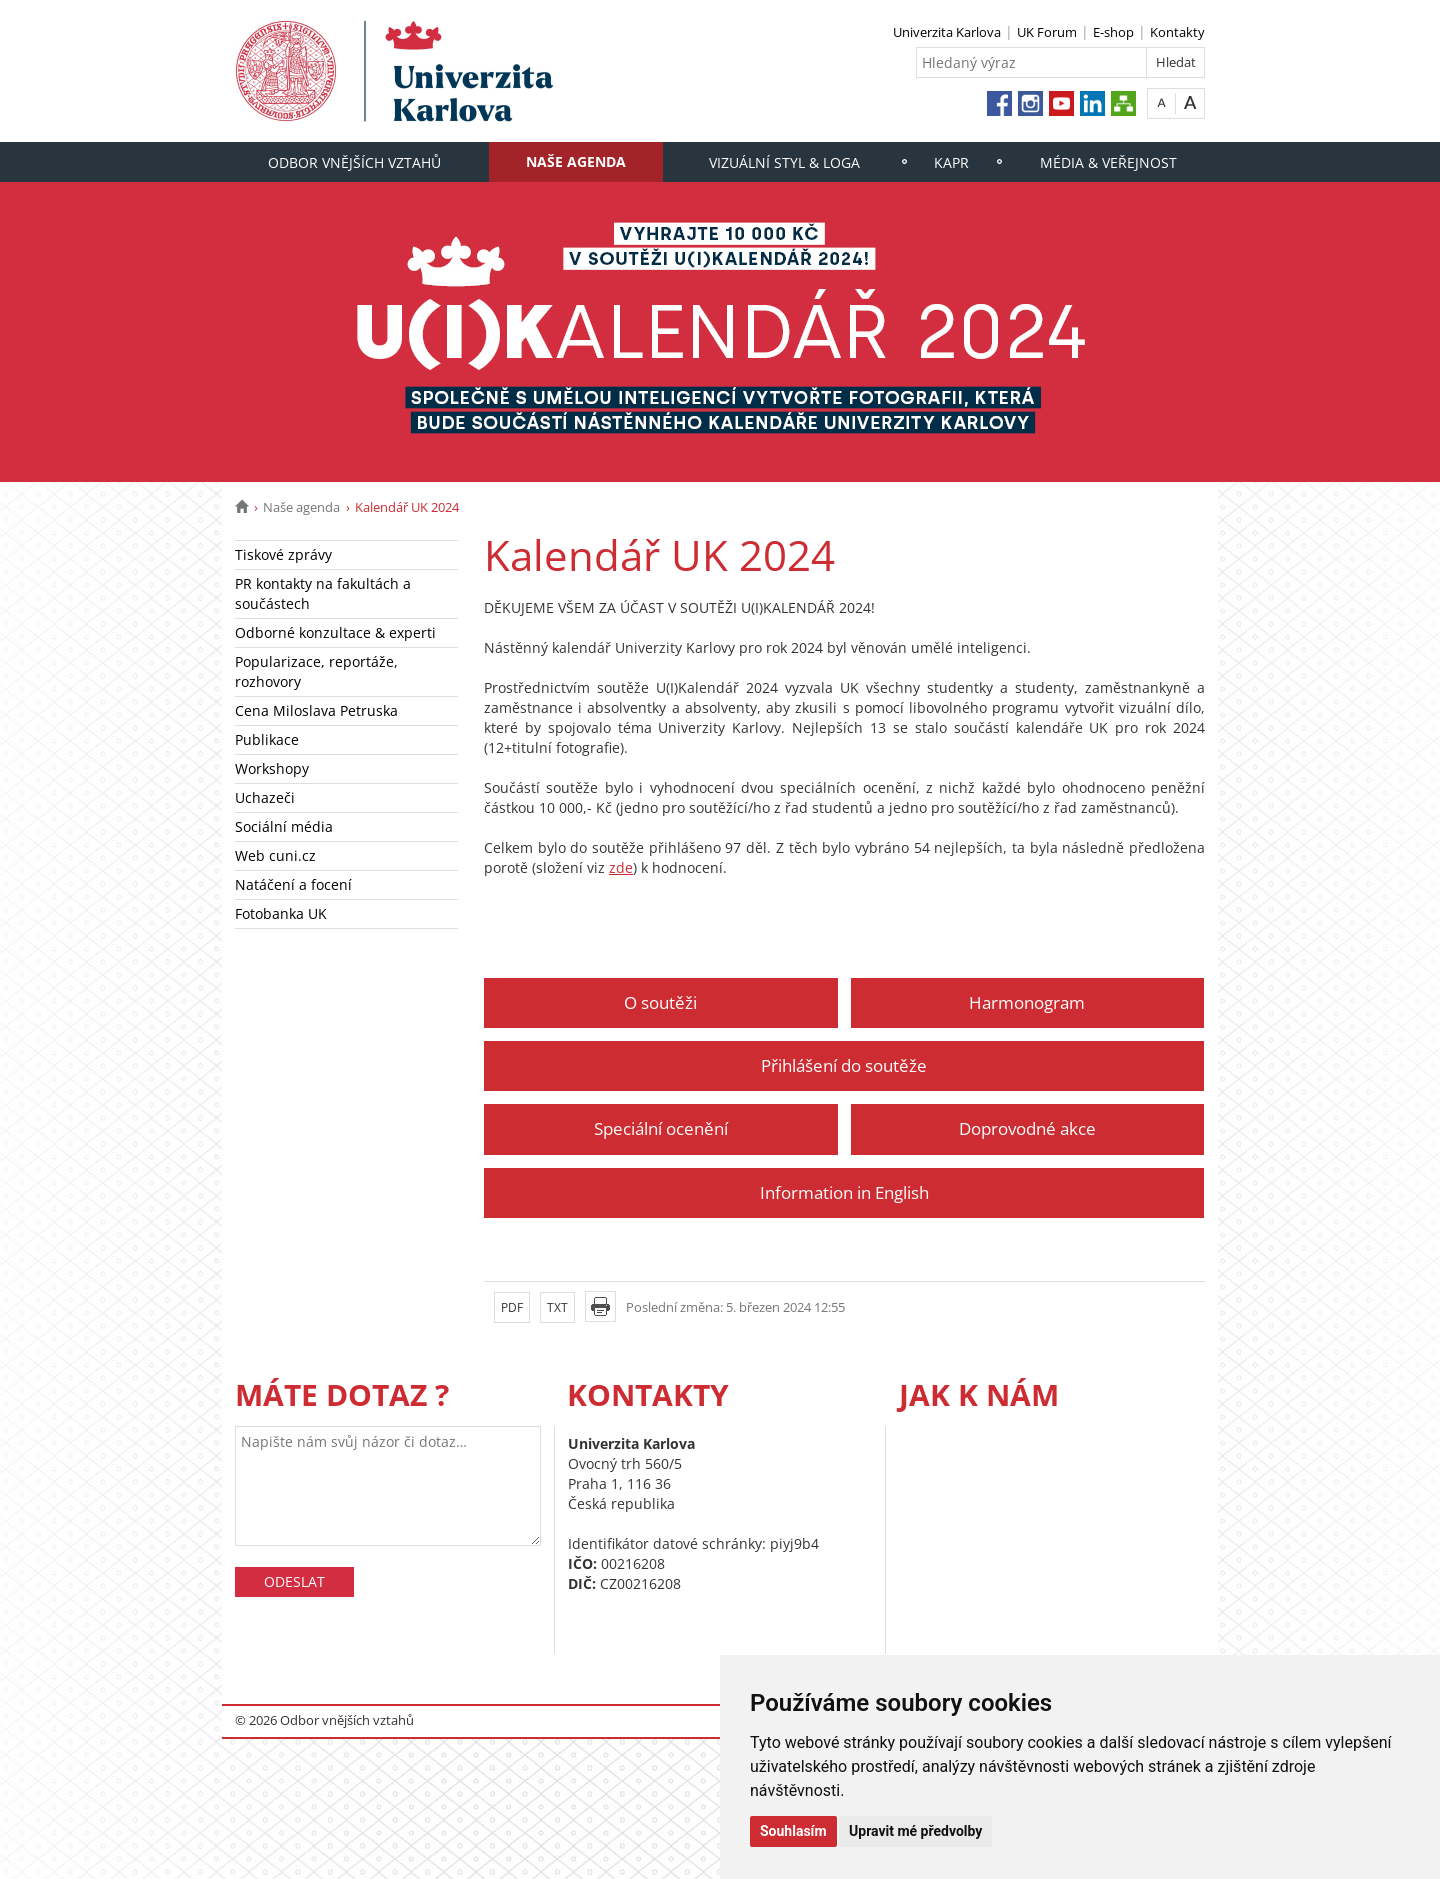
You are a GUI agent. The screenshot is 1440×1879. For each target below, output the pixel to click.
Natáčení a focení (293, 884)
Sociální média (284, 826)
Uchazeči (265, 797)
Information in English (844, 1192)
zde (621, 867)
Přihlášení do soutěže (844, 1065)
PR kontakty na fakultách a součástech (323, 593)
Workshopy (272, 768)
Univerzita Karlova (947, 32)
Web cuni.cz (275, 855)
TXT (557, 1307)
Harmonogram (1027, 1002)
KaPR (951, 162)
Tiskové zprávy (283, 554)
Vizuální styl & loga (784, 162)
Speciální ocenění (661, 1128)
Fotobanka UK (281, 913)
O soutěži (660, 1002)
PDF (512, 1307)
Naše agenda (576, 161)
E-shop (1113, 32)
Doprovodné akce (1027, 1128)
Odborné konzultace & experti (335, 632)
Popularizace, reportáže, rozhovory (316, 671)
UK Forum (1047, 32)
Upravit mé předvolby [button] (915, 1831)
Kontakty (1177, 32)
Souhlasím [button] (793, 1831)
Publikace (267, 739)
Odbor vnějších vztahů (354, 162)
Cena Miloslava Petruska (316, 710)
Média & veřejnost (1108, 162)
